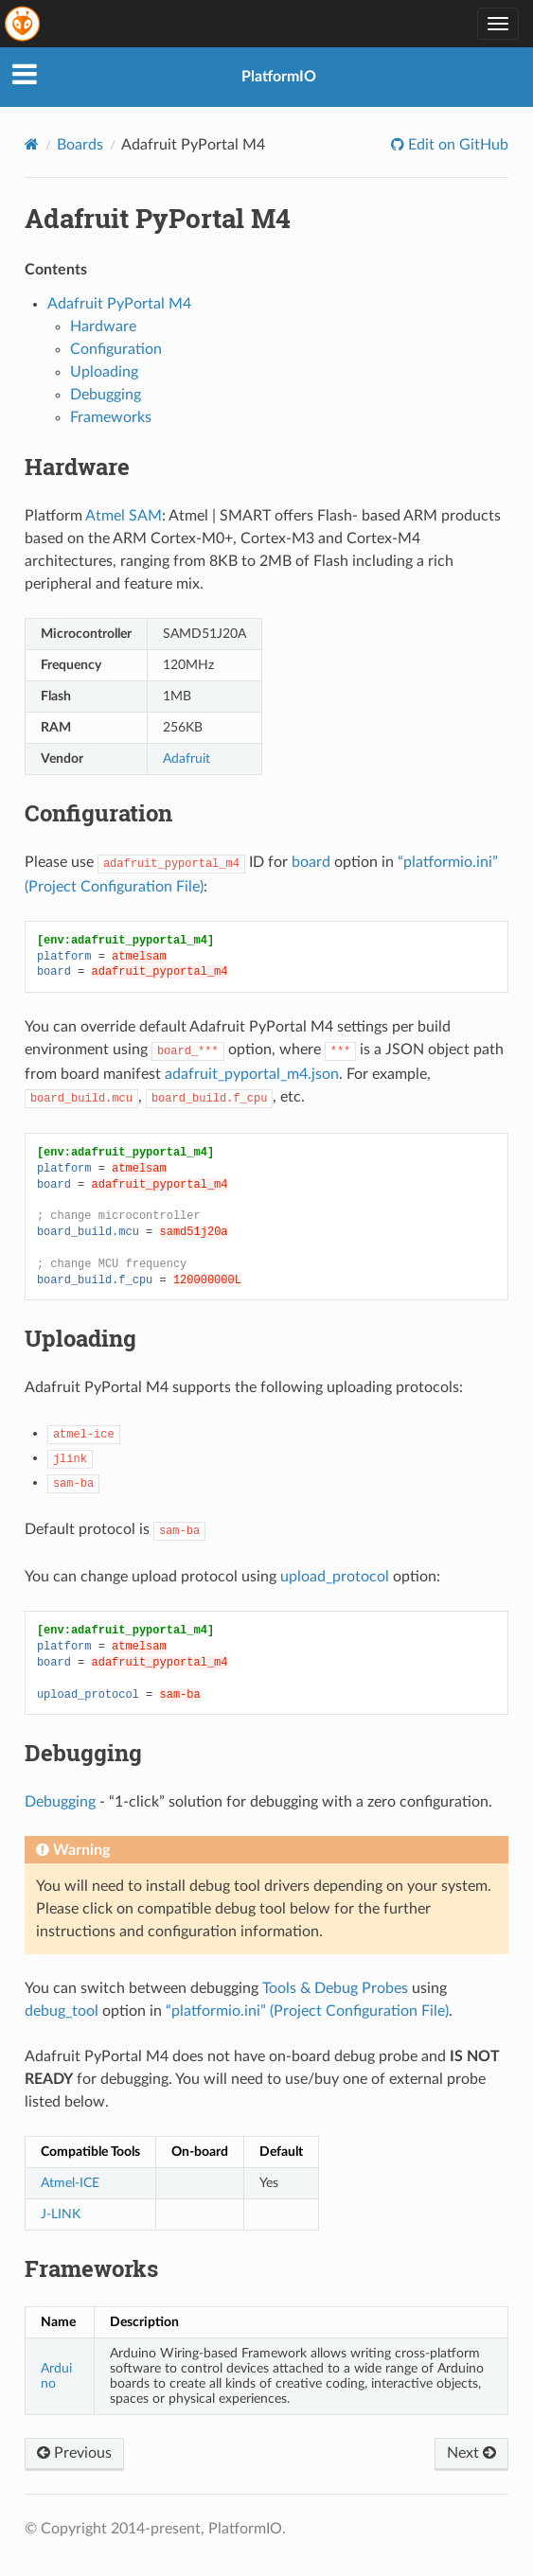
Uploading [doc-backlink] (80, 1338)
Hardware (103, 326)
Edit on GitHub (456, 144)
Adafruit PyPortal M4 (119, 303)
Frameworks (110, 417)
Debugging (105, 394)
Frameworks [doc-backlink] (91, 2268)
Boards (80, 144)
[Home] (32, 144)
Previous (74, 2453)
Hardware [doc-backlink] (77, 466)
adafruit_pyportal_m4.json (252, 1074)
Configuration (116, 349)
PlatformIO (278, 76)
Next (471, 2453)
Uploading (104, 371)
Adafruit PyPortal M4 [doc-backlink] (158, 218)
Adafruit (186, 758)
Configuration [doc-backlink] (98, 813)
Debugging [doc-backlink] (83, 1753)
